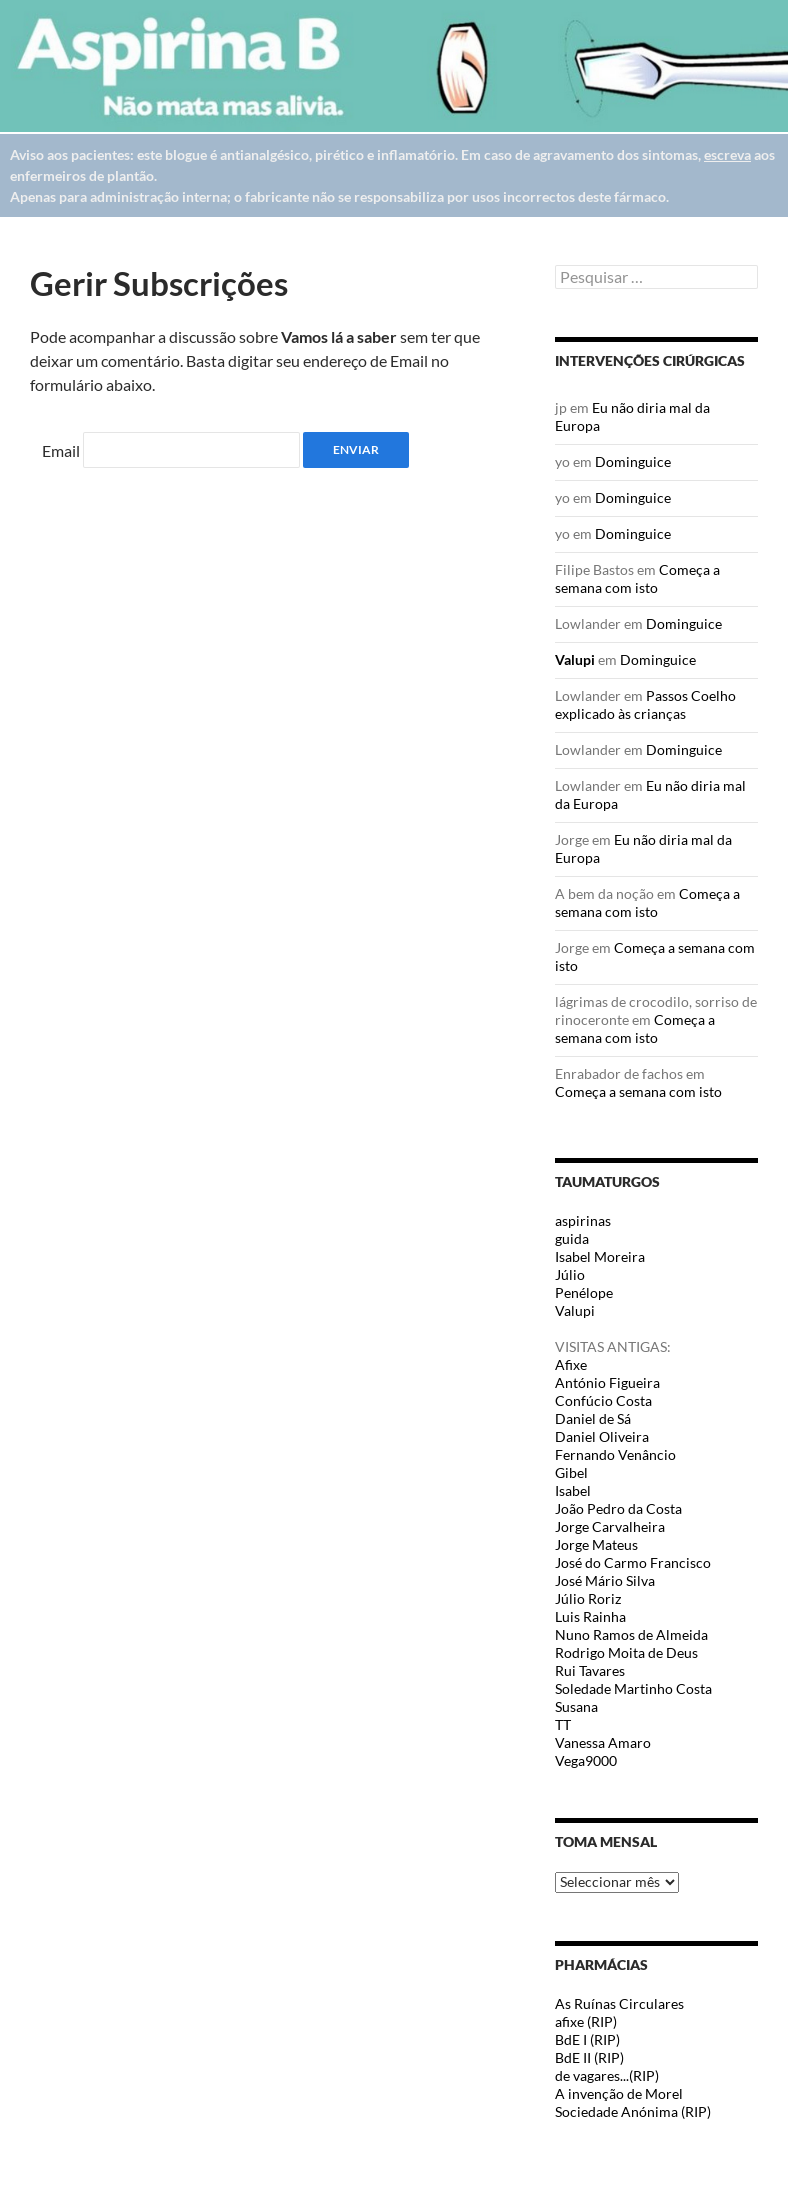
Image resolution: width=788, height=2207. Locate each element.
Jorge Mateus (596, 1544)
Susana (576, 1706)
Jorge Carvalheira (610, 1526)
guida (572, 1238)
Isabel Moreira (600, 1256)
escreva (727, 154)
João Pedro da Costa (618, 1508)
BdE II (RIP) (589, 2057)
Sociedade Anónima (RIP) (633, 2111)
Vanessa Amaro (603, 1742)
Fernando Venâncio (615, 1454)
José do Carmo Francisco (633, 1562)
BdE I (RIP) (587, 2039)
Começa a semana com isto (637, 578)
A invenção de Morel (619, 2093)
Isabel (573, 1490)
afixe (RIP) (586, 2021)
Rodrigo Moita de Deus (626, 1652)
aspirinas (583, 1220)
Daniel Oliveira (602, 1436)
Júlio (570, 1274)
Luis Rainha (590, 1616)
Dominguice (633, 461)
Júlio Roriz (588, 1598)
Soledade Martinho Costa (633, 1688)
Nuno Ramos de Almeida (631, 1634)
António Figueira (607, 1382)
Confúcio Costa (603, 1400)
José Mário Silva (605, 1580)
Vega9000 (586, 1760)
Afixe (571, 1364)
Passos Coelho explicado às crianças (645, 704)
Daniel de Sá (593, 1418)
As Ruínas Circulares (619, 2003)
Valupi (575, 659)
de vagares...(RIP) (607, 2075)
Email (61, 450)
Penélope (584, 1292)
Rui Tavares (590, 1670)
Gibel (571, 1472)
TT (563, 1724)
